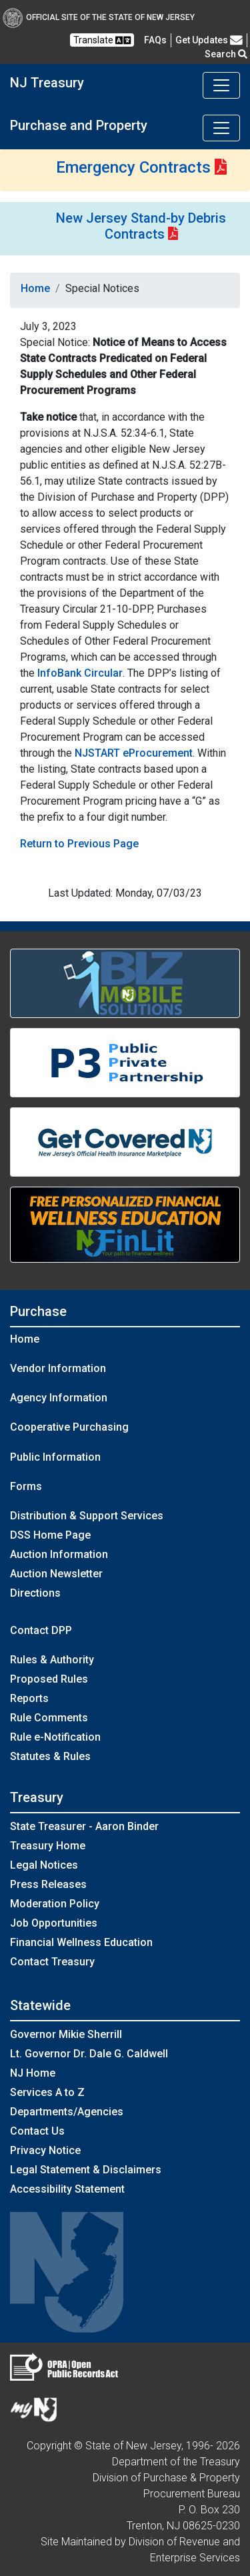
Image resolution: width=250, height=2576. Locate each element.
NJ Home (32, 2073)
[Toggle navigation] (221, 85)
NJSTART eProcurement (134, 753)
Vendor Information (58, 1368)
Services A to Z (47, 2092)
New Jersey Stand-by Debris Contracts (141, 226)
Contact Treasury (52, 1961)
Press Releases (48, 1884)
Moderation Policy (54, 1903)
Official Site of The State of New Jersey (99, 17)
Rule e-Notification (55, 1737)
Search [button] (226, 54)
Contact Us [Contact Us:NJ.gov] (37, 2131)
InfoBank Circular (80, 673)
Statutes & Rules (50, 1756)
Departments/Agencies (66, 2111)
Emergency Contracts (133, 167)
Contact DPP (41, 1630)
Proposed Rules (49, 1679)
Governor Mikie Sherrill (66, 2034)
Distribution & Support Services (86, 1515)
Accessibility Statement (67, 2189)
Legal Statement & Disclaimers (85, 2169)
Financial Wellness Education (81, 1942)
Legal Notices (44, 1865)
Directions (35, 1593)
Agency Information (58, 1397)
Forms (26, 1486)
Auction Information (59, 1554)
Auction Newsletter (56, 1573)
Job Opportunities (53, 1923)
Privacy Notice (45, 2150)
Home (35, 288)
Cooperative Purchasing (69, 1427)
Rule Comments (49, 1717)
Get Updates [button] (209, 40)
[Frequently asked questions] (155, 40)
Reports (29, 1698)
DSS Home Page (50, 1535)
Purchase (38, 1311)
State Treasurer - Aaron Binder (84, 1826)
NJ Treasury (47, 83)
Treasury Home (47, 1845)
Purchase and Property (78, 125)
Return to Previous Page (79, 843)
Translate (102, 40)
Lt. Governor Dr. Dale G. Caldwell (89, 2053)
